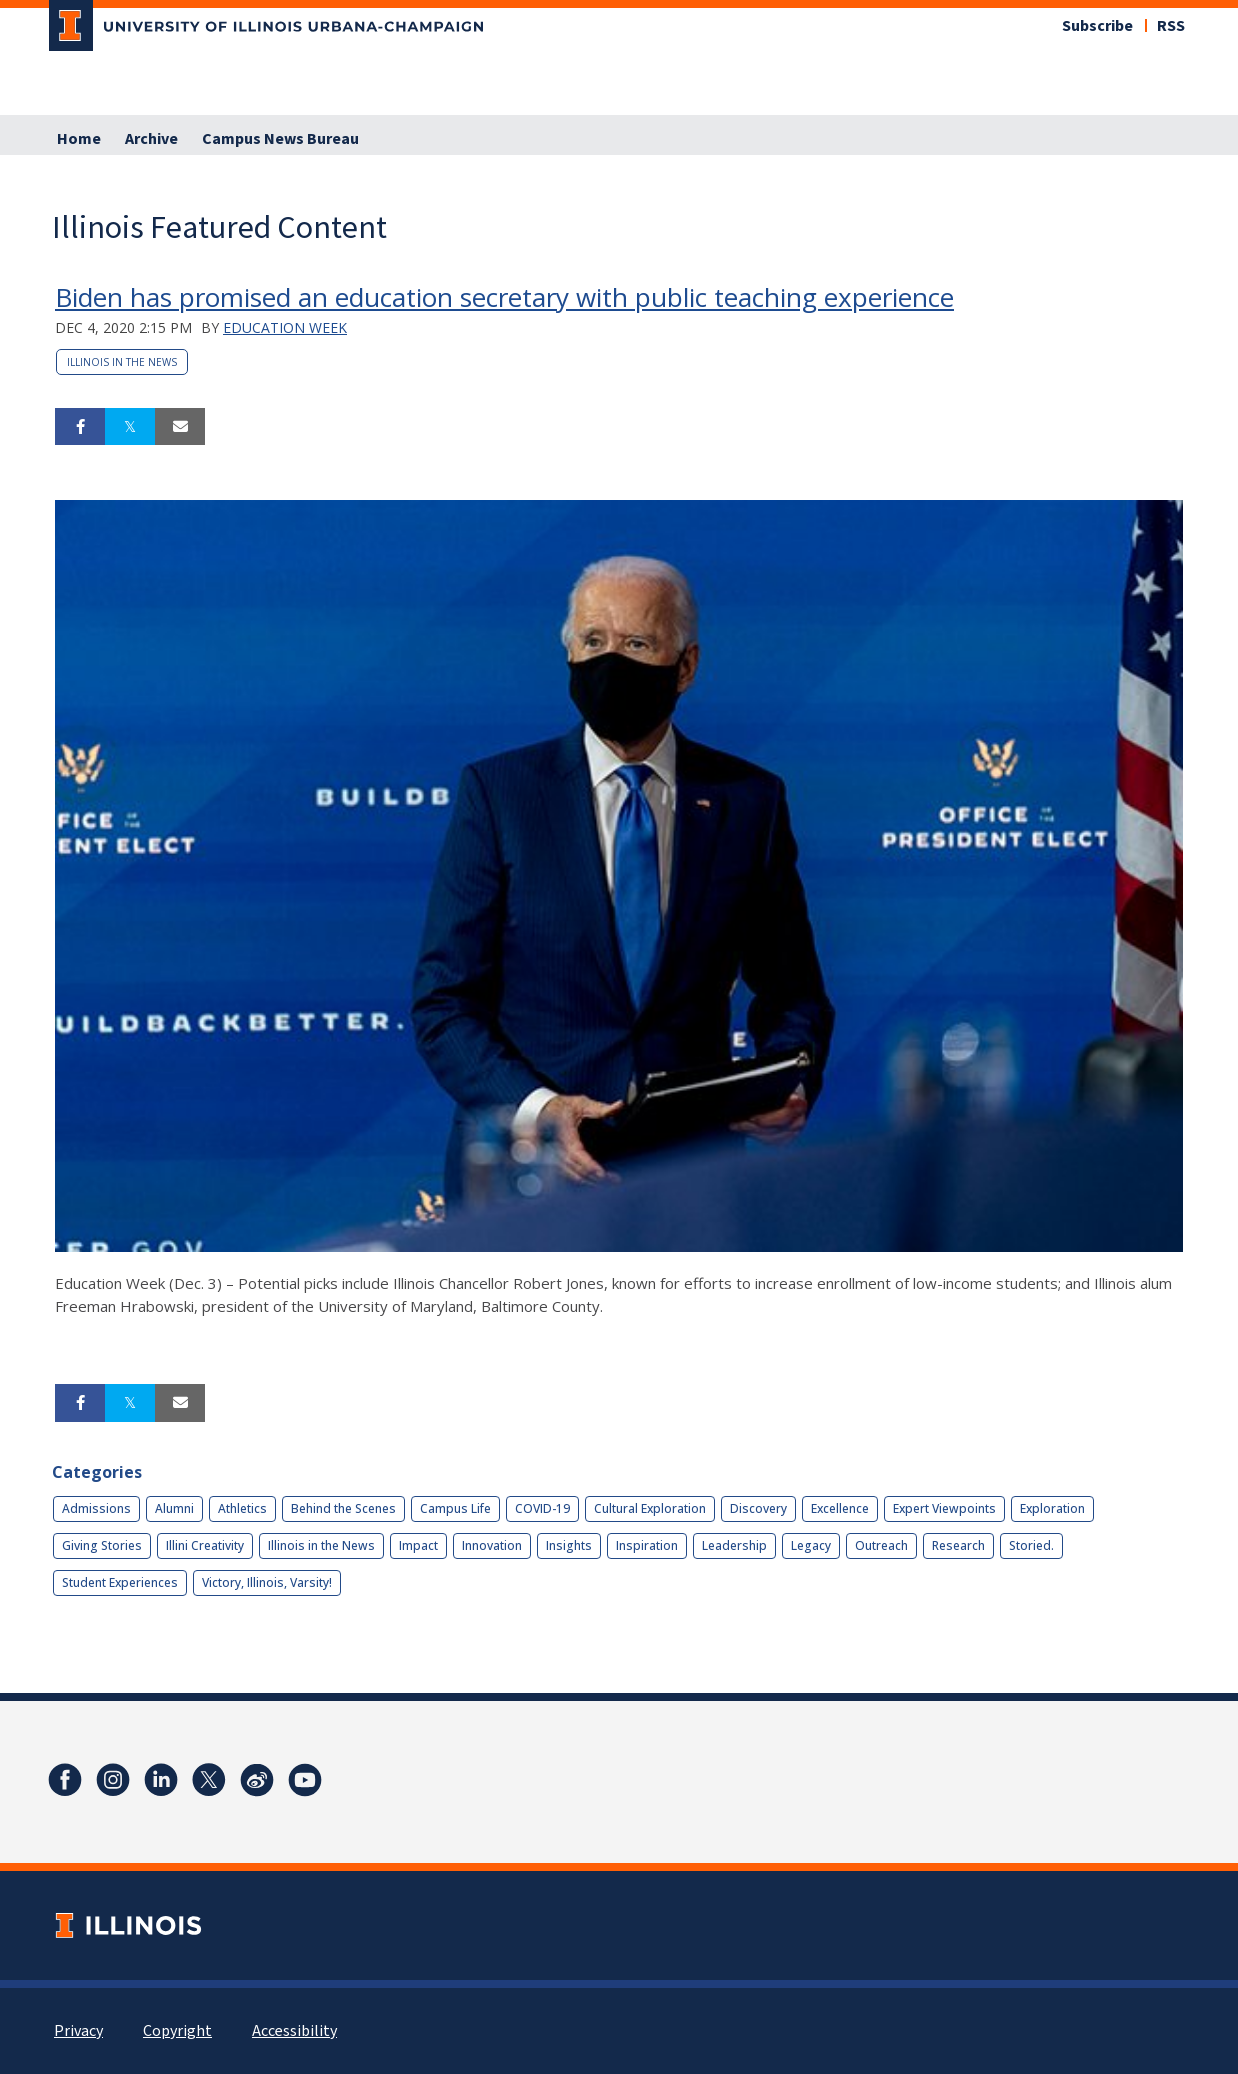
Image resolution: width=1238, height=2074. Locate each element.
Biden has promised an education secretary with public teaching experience (504, 297)
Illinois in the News (122, 362)
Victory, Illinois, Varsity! (267, 1582)
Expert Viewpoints (944, 1508)
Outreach (881, 1545)
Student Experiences (120, 1582)
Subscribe (1097, 26)
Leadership (734, 1545)
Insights (569, 1545)
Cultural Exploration (650, 1508)
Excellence (840, 1508)
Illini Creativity (205, 1545)
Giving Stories (102, 1545)
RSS (1171, 26)
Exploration (1052, 1508)
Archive (151, 139)
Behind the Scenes (343, 1508)
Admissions (96, 1508)
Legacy (811, 1545)
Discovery (758, 1508)
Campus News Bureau (280, 139)
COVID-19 (542, 1508)
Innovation (492, 1545)
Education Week (285, 327)
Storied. (1031, 1545)
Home (79, 139)
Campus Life (455, 1508)
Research (958, 1545)
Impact (418, 1545)
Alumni (174, 1508)
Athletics (242, 1508)
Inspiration (647, 1545)
